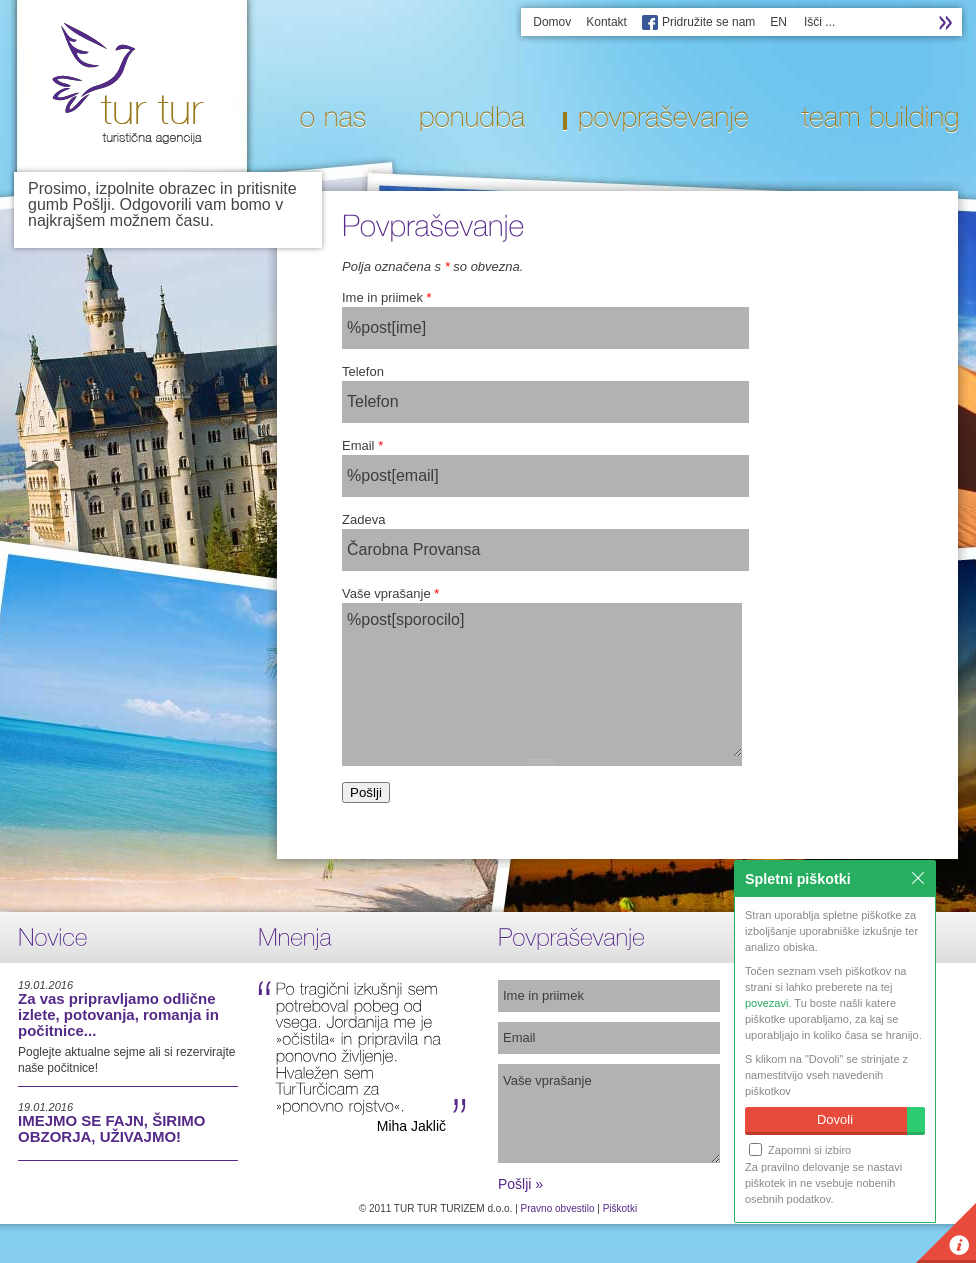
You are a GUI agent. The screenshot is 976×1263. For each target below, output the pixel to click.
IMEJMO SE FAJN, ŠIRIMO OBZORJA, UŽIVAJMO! (112, 1128)
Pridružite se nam (708, 22)
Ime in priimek (387, 297)
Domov (552, 22)
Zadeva (363, 519)
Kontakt (606, 22)
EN (778, 22)
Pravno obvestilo (558, 1208)
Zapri (918, 878)
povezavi (766, 1003)
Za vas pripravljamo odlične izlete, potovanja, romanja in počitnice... (118, 1014)
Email (362, 445)
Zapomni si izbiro (800, 1149)
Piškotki (620, 1208)
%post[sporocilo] (542, 680)
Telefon (363, 371)
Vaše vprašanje (390, 593)
